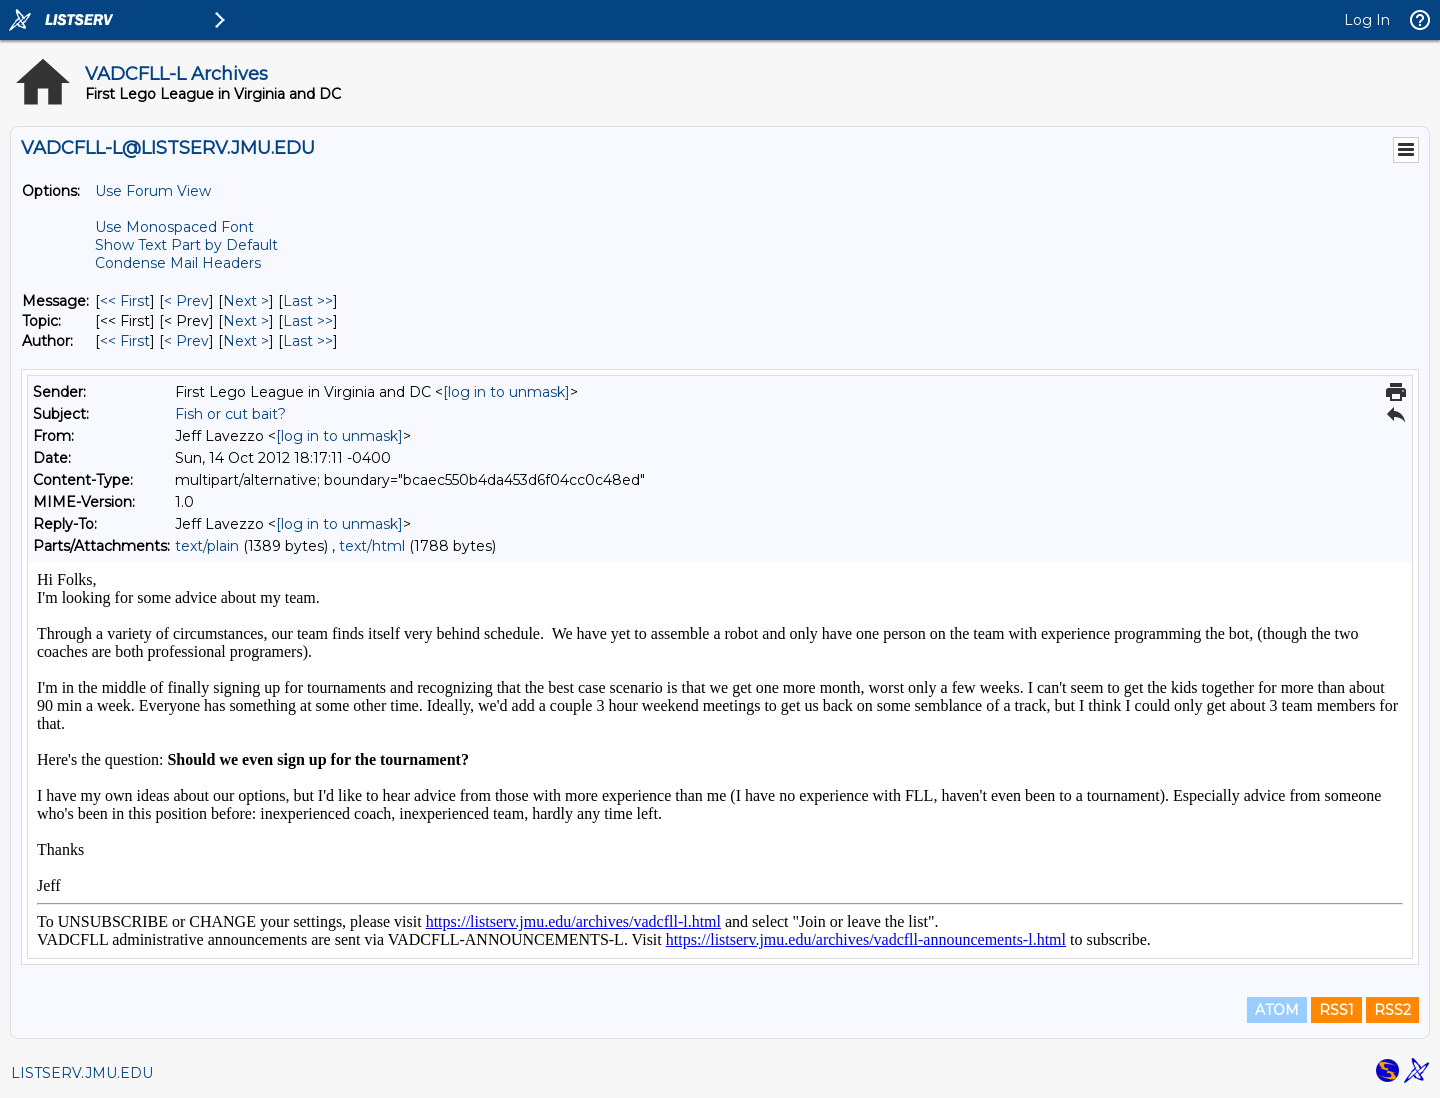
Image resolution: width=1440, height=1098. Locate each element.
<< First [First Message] (125, 301)
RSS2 (1392, 1010)
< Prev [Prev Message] (186, 301)
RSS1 (1336, 1010)
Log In (1367, 20)
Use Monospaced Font (174, 227)
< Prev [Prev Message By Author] (186, 341)
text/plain (207, 546)
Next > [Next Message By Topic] (246, 321)
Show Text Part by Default (186, 245)
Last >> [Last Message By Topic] (308, 321)
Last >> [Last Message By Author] (308, 341)
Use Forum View (153, 191)
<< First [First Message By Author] (125, 341)
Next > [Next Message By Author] (246, 341)
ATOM (1277, 1010)
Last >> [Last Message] (308, 301)
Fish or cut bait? (230, 414)
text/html (372, 546)
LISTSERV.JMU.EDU (82, 1073)
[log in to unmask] (506, 392)
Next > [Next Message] (246, 301)
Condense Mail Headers (178, 263)
